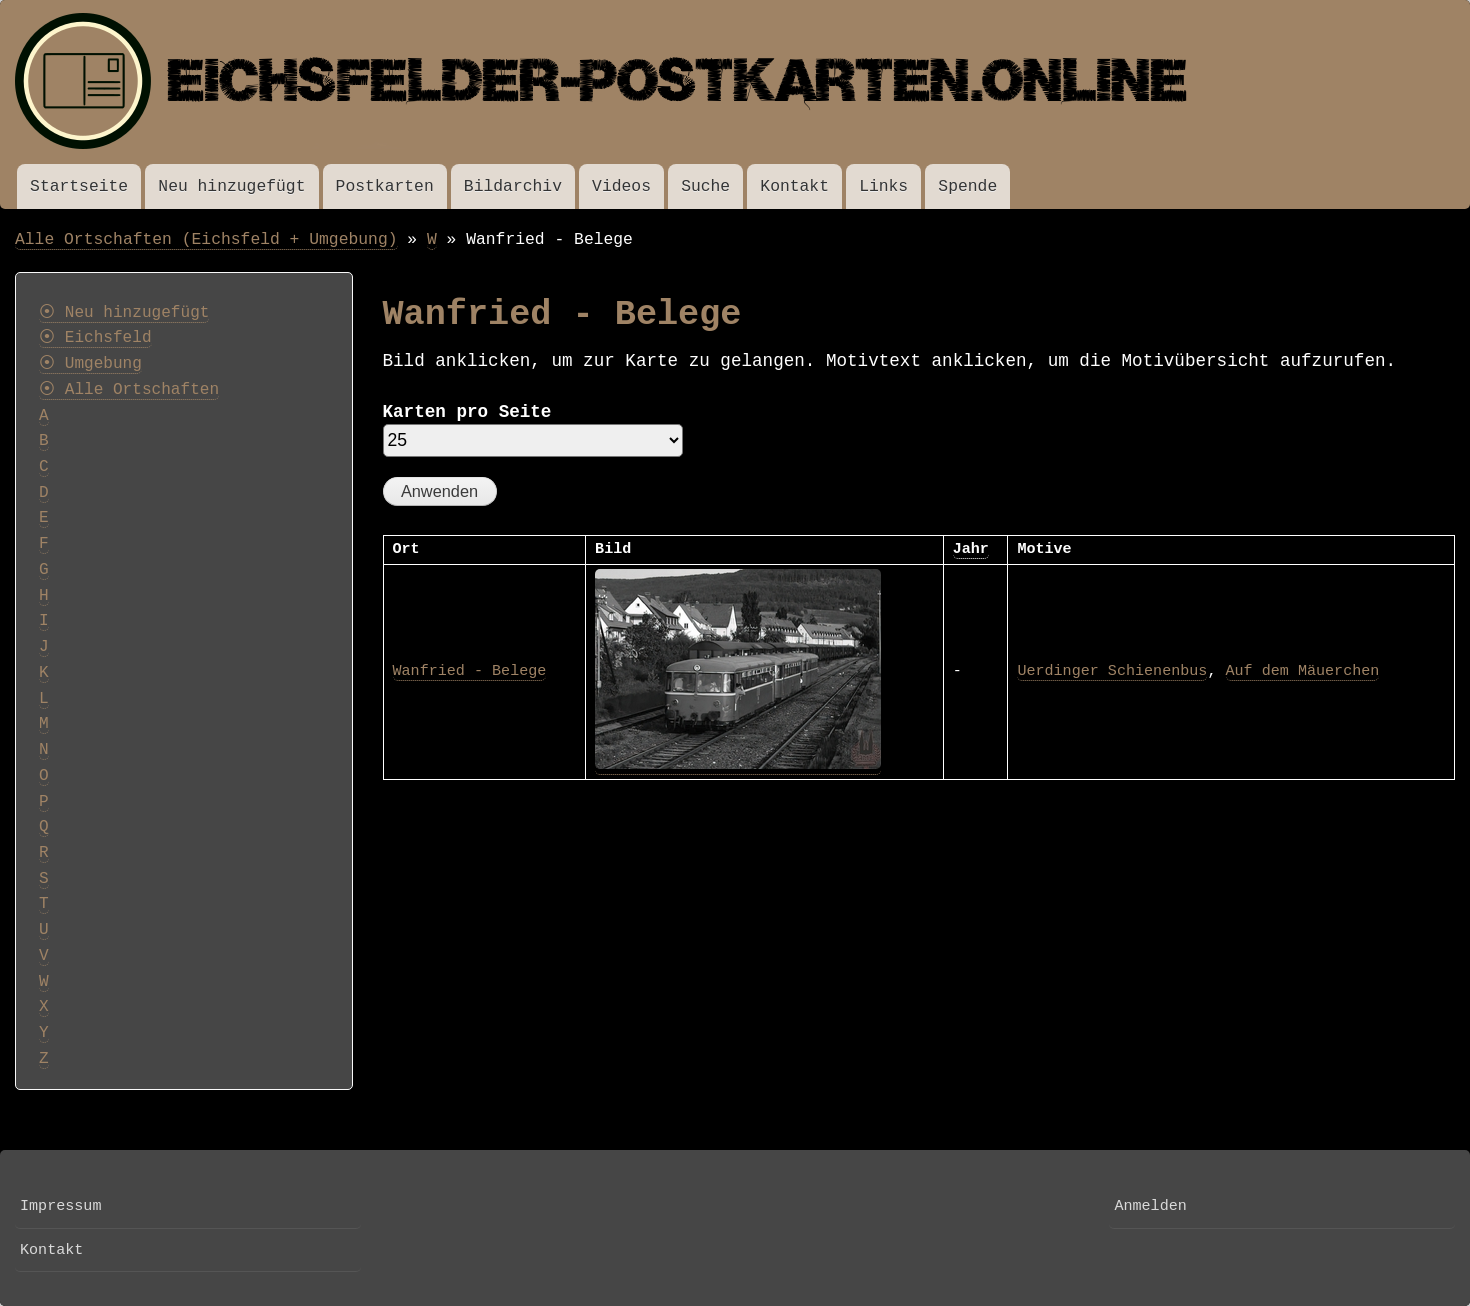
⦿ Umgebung (90, 364)
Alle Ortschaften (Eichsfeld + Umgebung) (206, 239)
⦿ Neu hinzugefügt (124, 313)
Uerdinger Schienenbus (1112, 671)
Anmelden (1150, 1206)
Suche (705, 186)
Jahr (971, 549)
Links (883, 186)
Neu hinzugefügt (231, 186)
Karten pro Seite (467, 412)
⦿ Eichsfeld (95, 338)
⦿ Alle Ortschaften (129, 390)
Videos (621, 186)
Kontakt (794, 186)
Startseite (79, 186)
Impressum (60, 1206)
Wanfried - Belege (470, 671)
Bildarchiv (513, 186)
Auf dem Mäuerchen (1303, 671)
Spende (967, 186)
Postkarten (385, 186)
